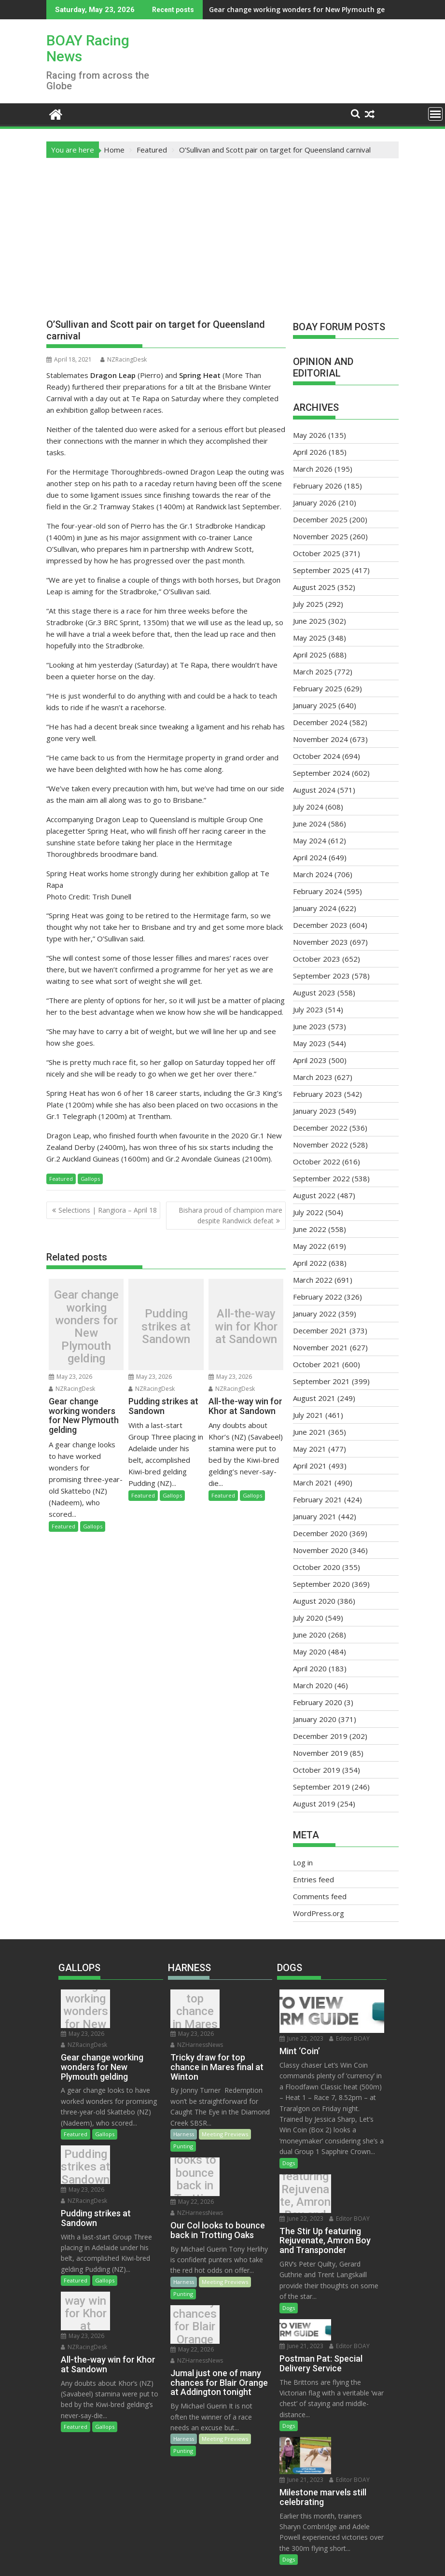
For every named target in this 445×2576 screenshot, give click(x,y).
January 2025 (314, 705)
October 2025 (316, 553)
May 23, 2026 (70, 1376)
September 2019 (321, 1787)
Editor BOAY (349, 2038)
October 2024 (316, 756)
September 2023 (321, 975)
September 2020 (321, 1584)
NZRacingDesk (123, 359)
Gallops (90, 1178)
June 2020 (309, 1634)
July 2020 (308, 1618)
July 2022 (308, 1212)
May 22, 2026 (242, 2152)
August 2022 (314, 1195)
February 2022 (317, 1297)
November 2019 (320, 1753)
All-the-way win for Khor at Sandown (246, 1327)
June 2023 (309, 1026)
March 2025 (313, 671)
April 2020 (310, 1668)
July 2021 (308, 1415)
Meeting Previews (225, 2123)
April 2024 (310, 857)
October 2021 (316, 1364)
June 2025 (309, 621)
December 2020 (320, 1533)
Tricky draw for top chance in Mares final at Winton (191, 2011)
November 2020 (320, 1550)
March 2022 (313, 1280)
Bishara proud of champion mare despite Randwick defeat (230, 1215)
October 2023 (316, 959)
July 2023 (308, 1009)
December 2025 (320, 519)
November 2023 (320, 942)
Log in (303, 1862)
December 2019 (320, 1736)
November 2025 (320, 536)
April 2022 (310, 1263)
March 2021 (313, 1482)
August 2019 (314, 1803)
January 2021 (314, 1516)
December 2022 (320, 1128)
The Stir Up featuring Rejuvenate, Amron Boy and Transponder (302, 2196)
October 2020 (316, 1567)
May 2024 (309, 840)
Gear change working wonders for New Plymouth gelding (228, 9)
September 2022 (321, 1178)
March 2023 (313, 1077)
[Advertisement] (222, 230)
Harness (183, 2123)
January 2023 (314, 1111)
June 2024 (309, 823)
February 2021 (317, 1499)
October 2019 (316, 1770)
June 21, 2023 (353, 2306)
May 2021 (309, 1449)
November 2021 (320, 1347)
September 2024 (321, 773)
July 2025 (308, 604)
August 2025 (314, 587)
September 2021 (321, 1381)
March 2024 (313, 874)
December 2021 (320, 1330)
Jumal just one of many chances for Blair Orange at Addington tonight (191, 2305)
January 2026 (314, 502)
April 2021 (310, 1465)
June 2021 (309, 1432)
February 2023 (317, 1094)
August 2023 (314, 992)
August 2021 (314, 1398)
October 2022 (316, 1161)
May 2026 (309, 435)
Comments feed (320, 1896)
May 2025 (309, 638)
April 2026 (310, 452)
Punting (183, 2135)
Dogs (288, 2163)
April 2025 (310, 654)
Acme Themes (317, 2560)
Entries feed (313, 1879)
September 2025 (321, 570)
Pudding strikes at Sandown (366, 9)
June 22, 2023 (301, 2038)
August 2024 (314, 790)
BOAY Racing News (87, 48)
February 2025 (317, 688)
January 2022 (314, 1313)
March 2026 (313, 469)
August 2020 (314, 1601)
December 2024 (320, 722)
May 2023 (309, 1043)
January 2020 (314, 1719)
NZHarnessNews (196, 2034)
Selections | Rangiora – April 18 (107, 1210)
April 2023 (310, 1060)
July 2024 (308, 807)
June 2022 (309, 1229)
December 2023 (320, 925)
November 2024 (320, 739)
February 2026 (317, 485)
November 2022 (320, 1144)
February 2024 (317, 891)
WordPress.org (318, 1913)
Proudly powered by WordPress (158, 2560)
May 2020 (309, 1651)
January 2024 (314, 908)
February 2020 (317, 1702)
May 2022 (309, 1246)
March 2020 (313, 1685)
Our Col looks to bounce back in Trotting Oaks (191, 2168)
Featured (61, 1178)
